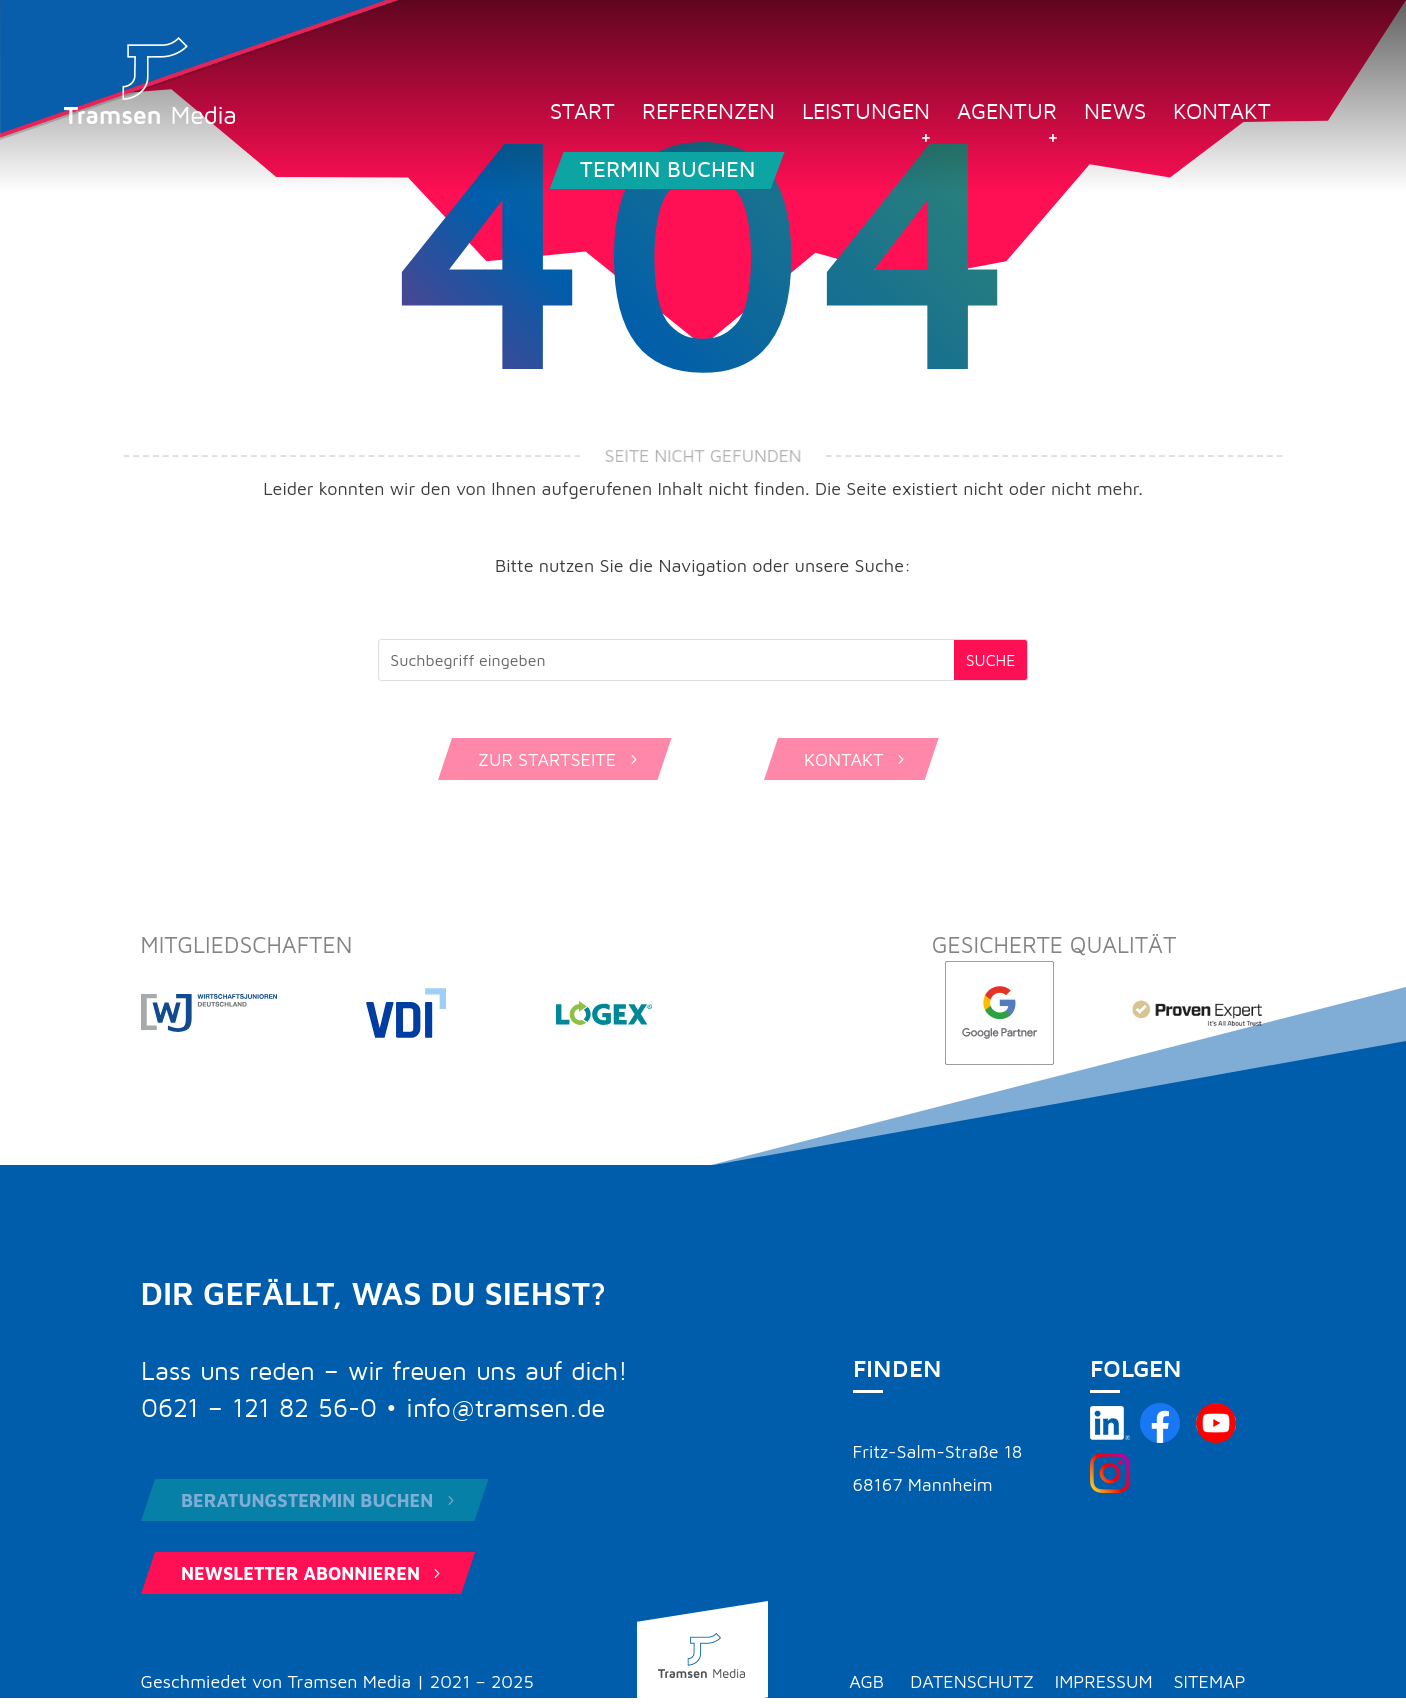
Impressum (1104, 1681)
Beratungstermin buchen (320, 1500)
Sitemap (1210, 1681)
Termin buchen (667, 170)
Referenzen (708, 114)
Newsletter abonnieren (313, 1573)
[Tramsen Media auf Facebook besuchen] (1160, 1436)
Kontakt (1222, 114)
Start (582, 114)
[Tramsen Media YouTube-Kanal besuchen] (1216, 1436)
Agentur (1007, 114)
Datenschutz (972, 1681)
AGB (866, 1681)
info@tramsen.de (505, 1409)
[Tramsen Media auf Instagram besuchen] (1110, 1486)
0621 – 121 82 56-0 (259, 1409)
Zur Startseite (560, 759)
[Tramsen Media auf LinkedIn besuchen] (1110, 1436)
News (1115, 114)
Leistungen (866, 114)
